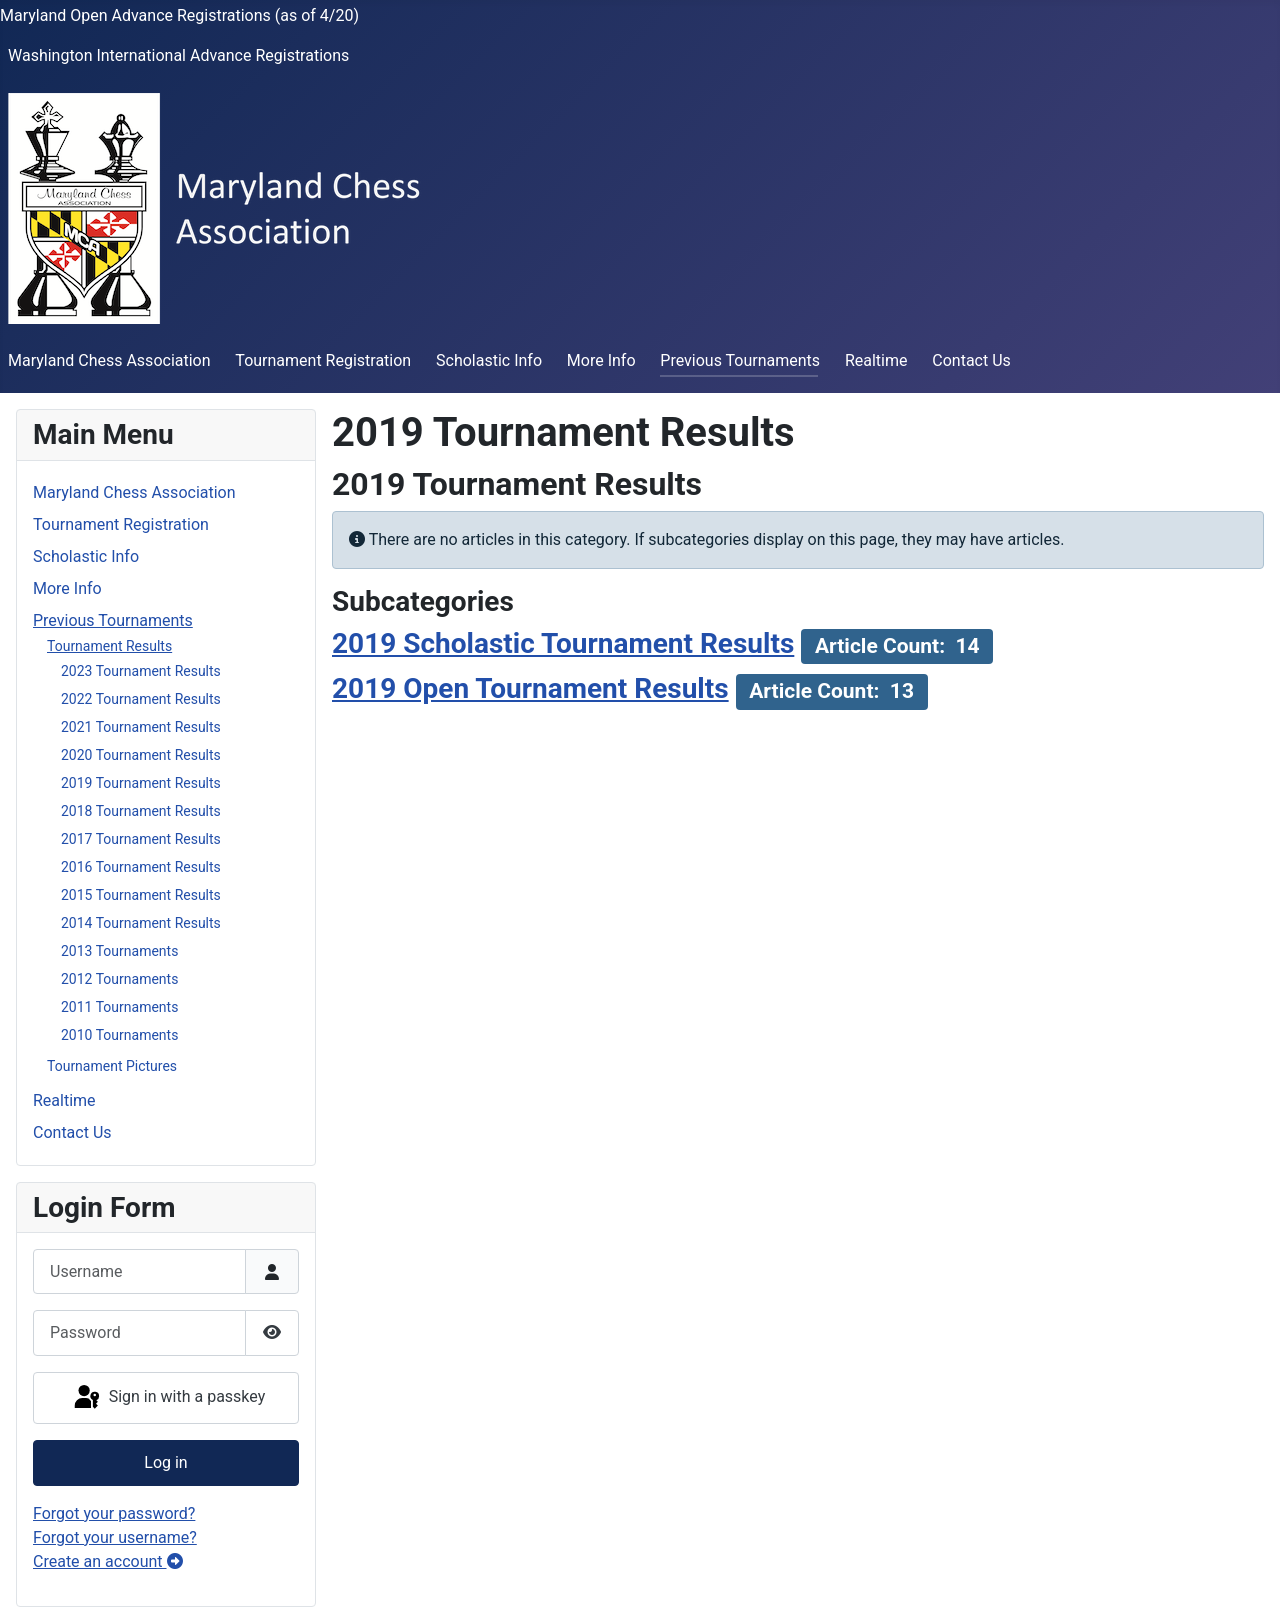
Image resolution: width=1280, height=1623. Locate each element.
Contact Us (971, 360)
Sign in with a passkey (168, 1398)
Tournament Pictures (112, 1066)
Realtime (876, 360)
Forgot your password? (114, 1513)
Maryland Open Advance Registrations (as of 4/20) (179, 15)
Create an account (108, 1561)
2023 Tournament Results (141, 671)
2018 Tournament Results (141, 811)
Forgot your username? (115, 1537)
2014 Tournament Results (141, 923)
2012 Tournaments (119, 979)
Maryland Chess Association (109, 360)
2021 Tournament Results (141, 727)
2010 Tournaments (119, 1035)
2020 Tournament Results (141, 755)
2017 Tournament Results (141, 839)
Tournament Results (109, 646)
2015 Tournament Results (141, 895)
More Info (601, 360)
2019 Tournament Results (141, 783)
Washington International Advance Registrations (178, 55)
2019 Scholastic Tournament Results (563, 643)
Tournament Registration (323, 360)
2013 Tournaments (119, 951)
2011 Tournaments (119, 1007)
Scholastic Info (489, 360)
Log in (165, 1462)
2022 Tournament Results (141, 699)
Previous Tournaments (740, 360)
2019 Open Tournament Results (530, 688)
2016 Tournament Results (141, 867)
